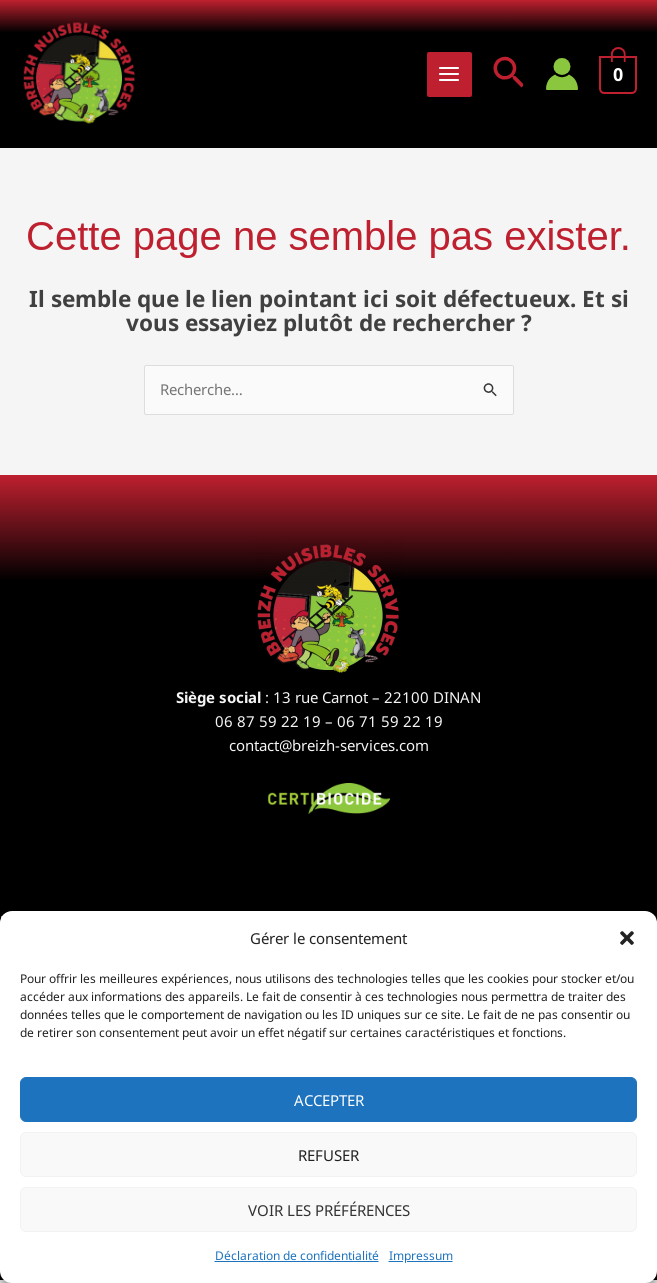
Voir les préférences (329, 1210)
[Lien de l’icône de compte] (562, 75)
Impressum (421, 1255)
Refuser (328, 1155)
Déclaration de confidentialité (297, 1255)
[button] (627, 938)
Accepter (329, 1100)
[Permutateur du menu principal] (449, 75)
